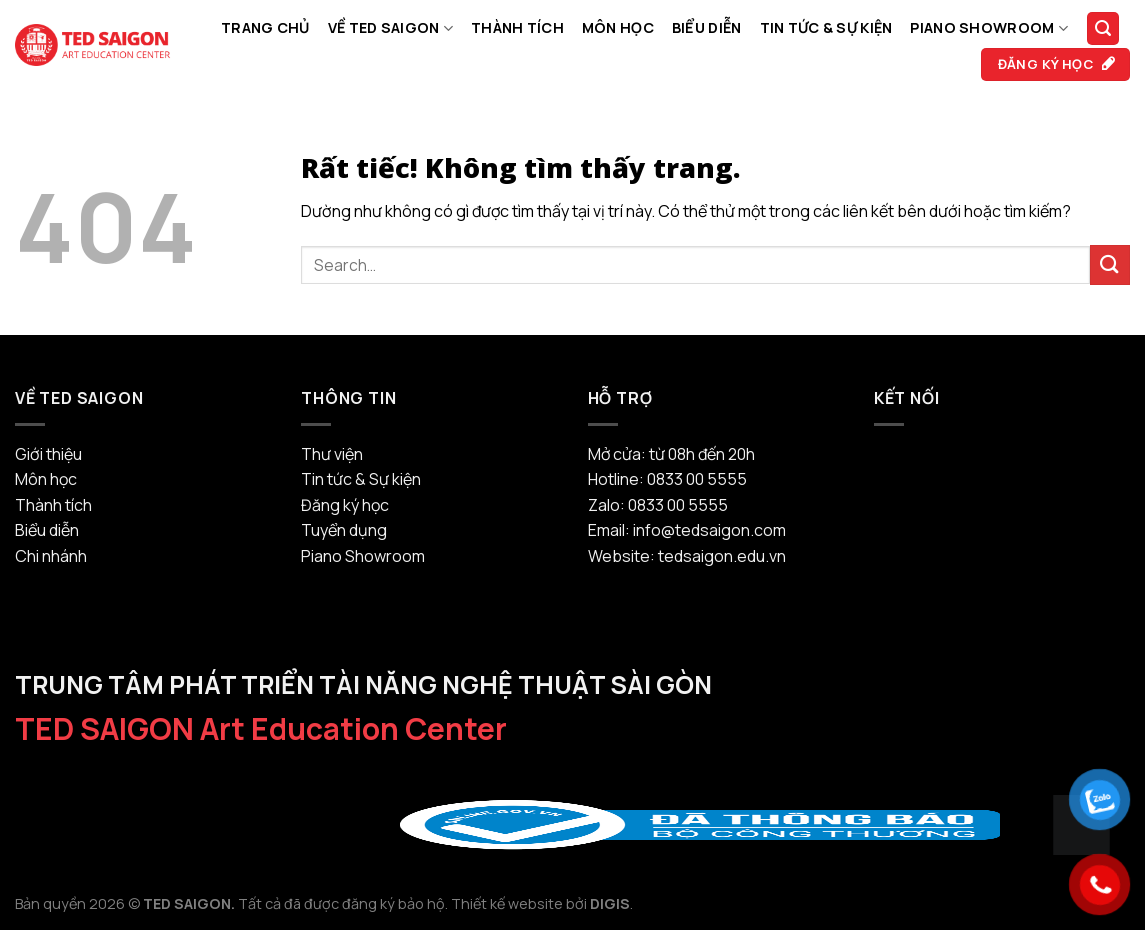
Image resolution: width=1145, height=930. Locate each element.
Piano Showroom (989, 28)
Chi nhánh (51, 556)
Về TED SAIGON (390, 28)
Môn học (618, 27)
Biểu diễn (707, 27)
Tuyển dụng (344, 530)
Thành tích (517, 27)
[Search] (1103, 28)
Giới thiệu (48, 454)
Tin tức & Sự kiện (826, 27)
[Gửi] (1110, 264)
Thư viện (332, 454)
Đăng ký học (345, 505)
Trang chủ (265, 27)
